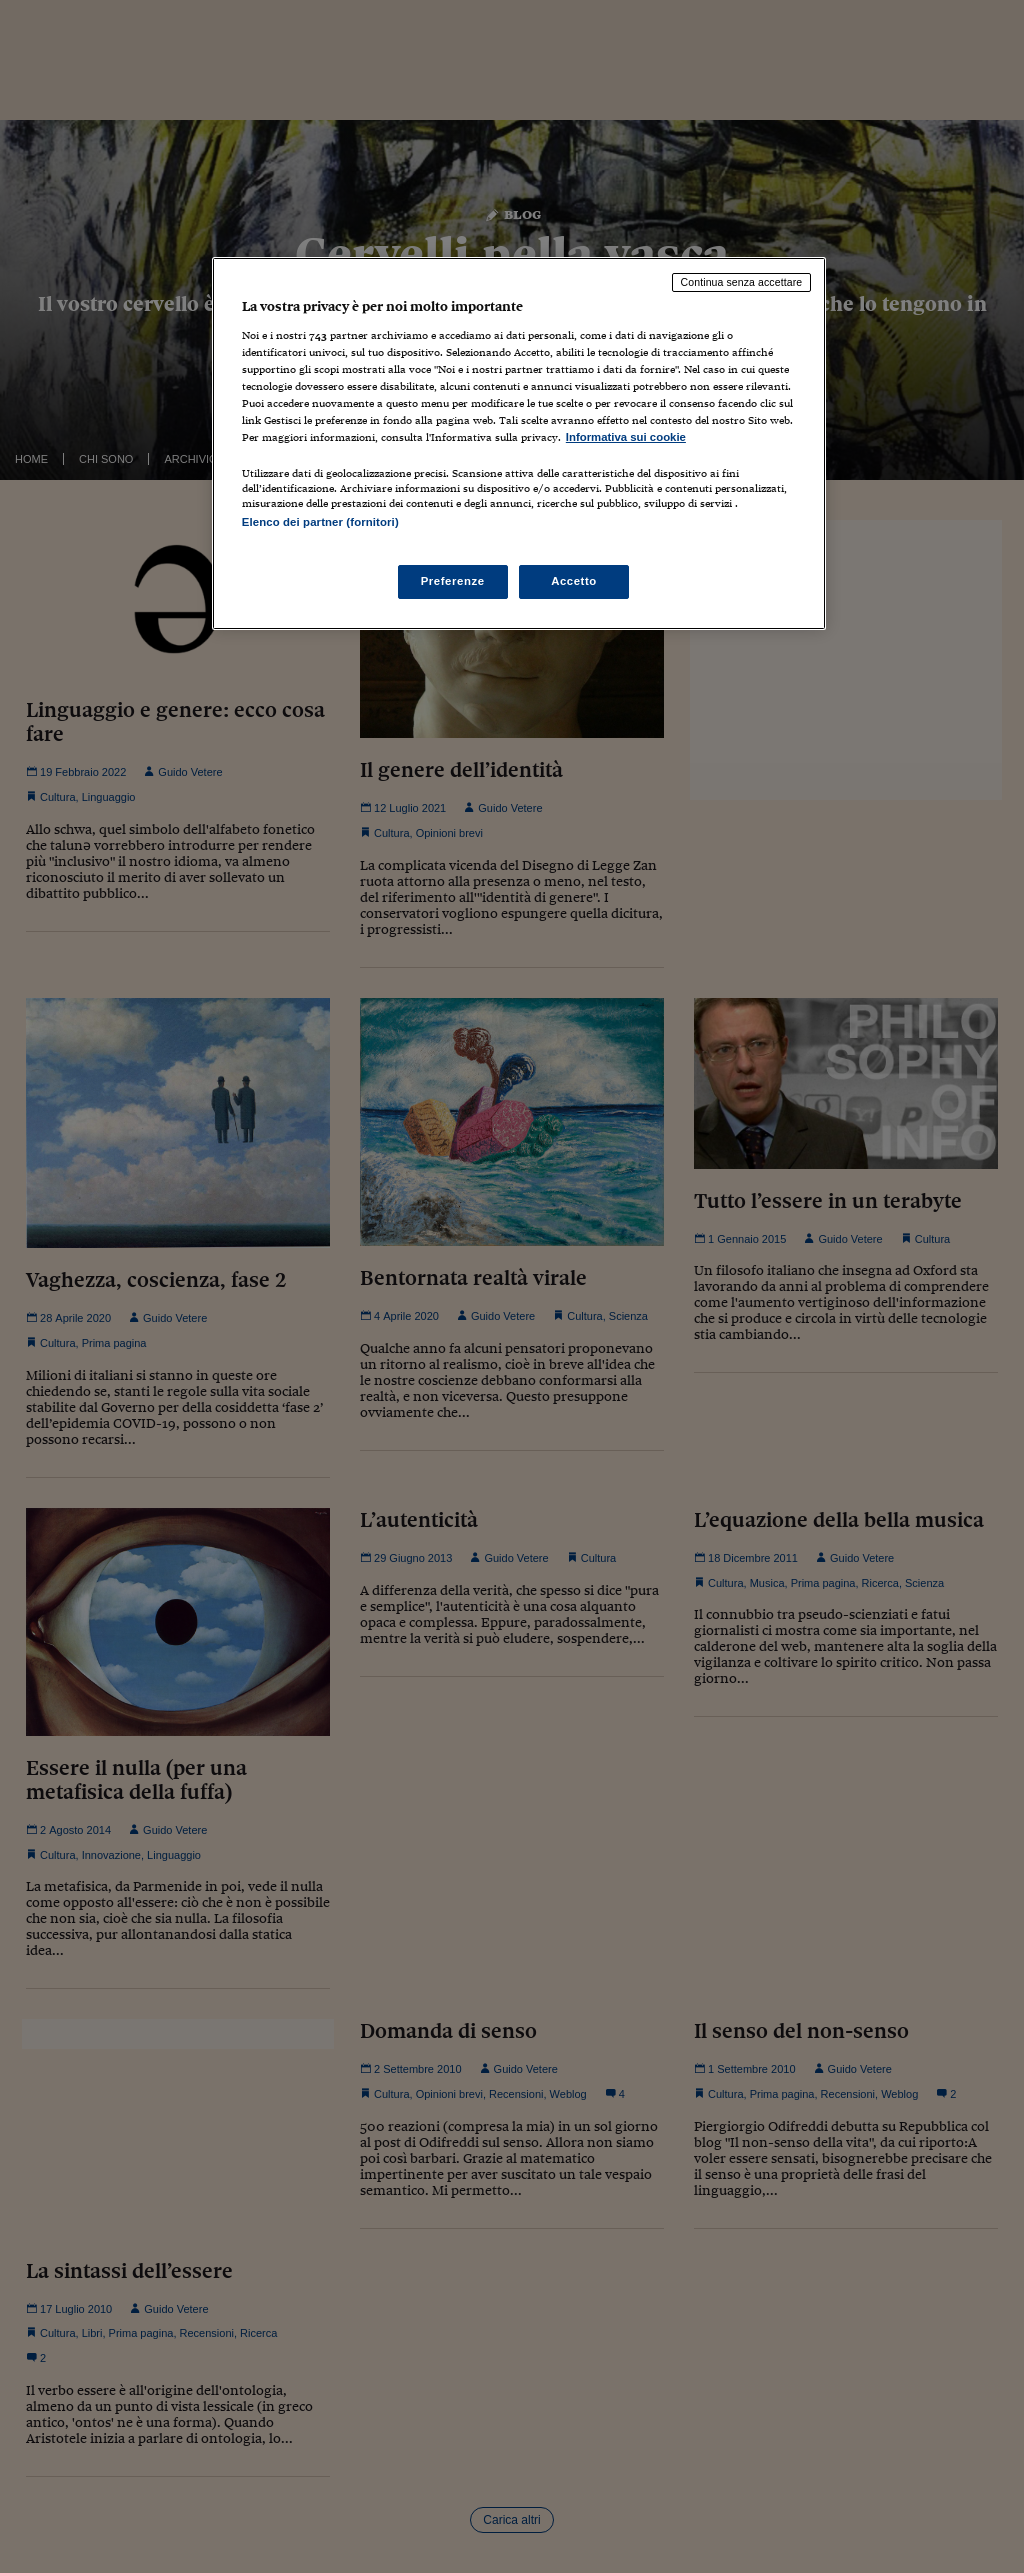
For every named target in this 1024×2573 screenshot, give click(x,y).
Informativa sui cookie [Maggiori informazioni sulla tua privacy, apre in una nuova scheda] (626, 437)
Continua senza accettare (742, 282)
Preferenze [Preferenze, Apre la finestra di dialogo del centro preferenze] (453, 581)
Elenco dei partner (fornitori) (320, 522)
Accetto (574, 581)
